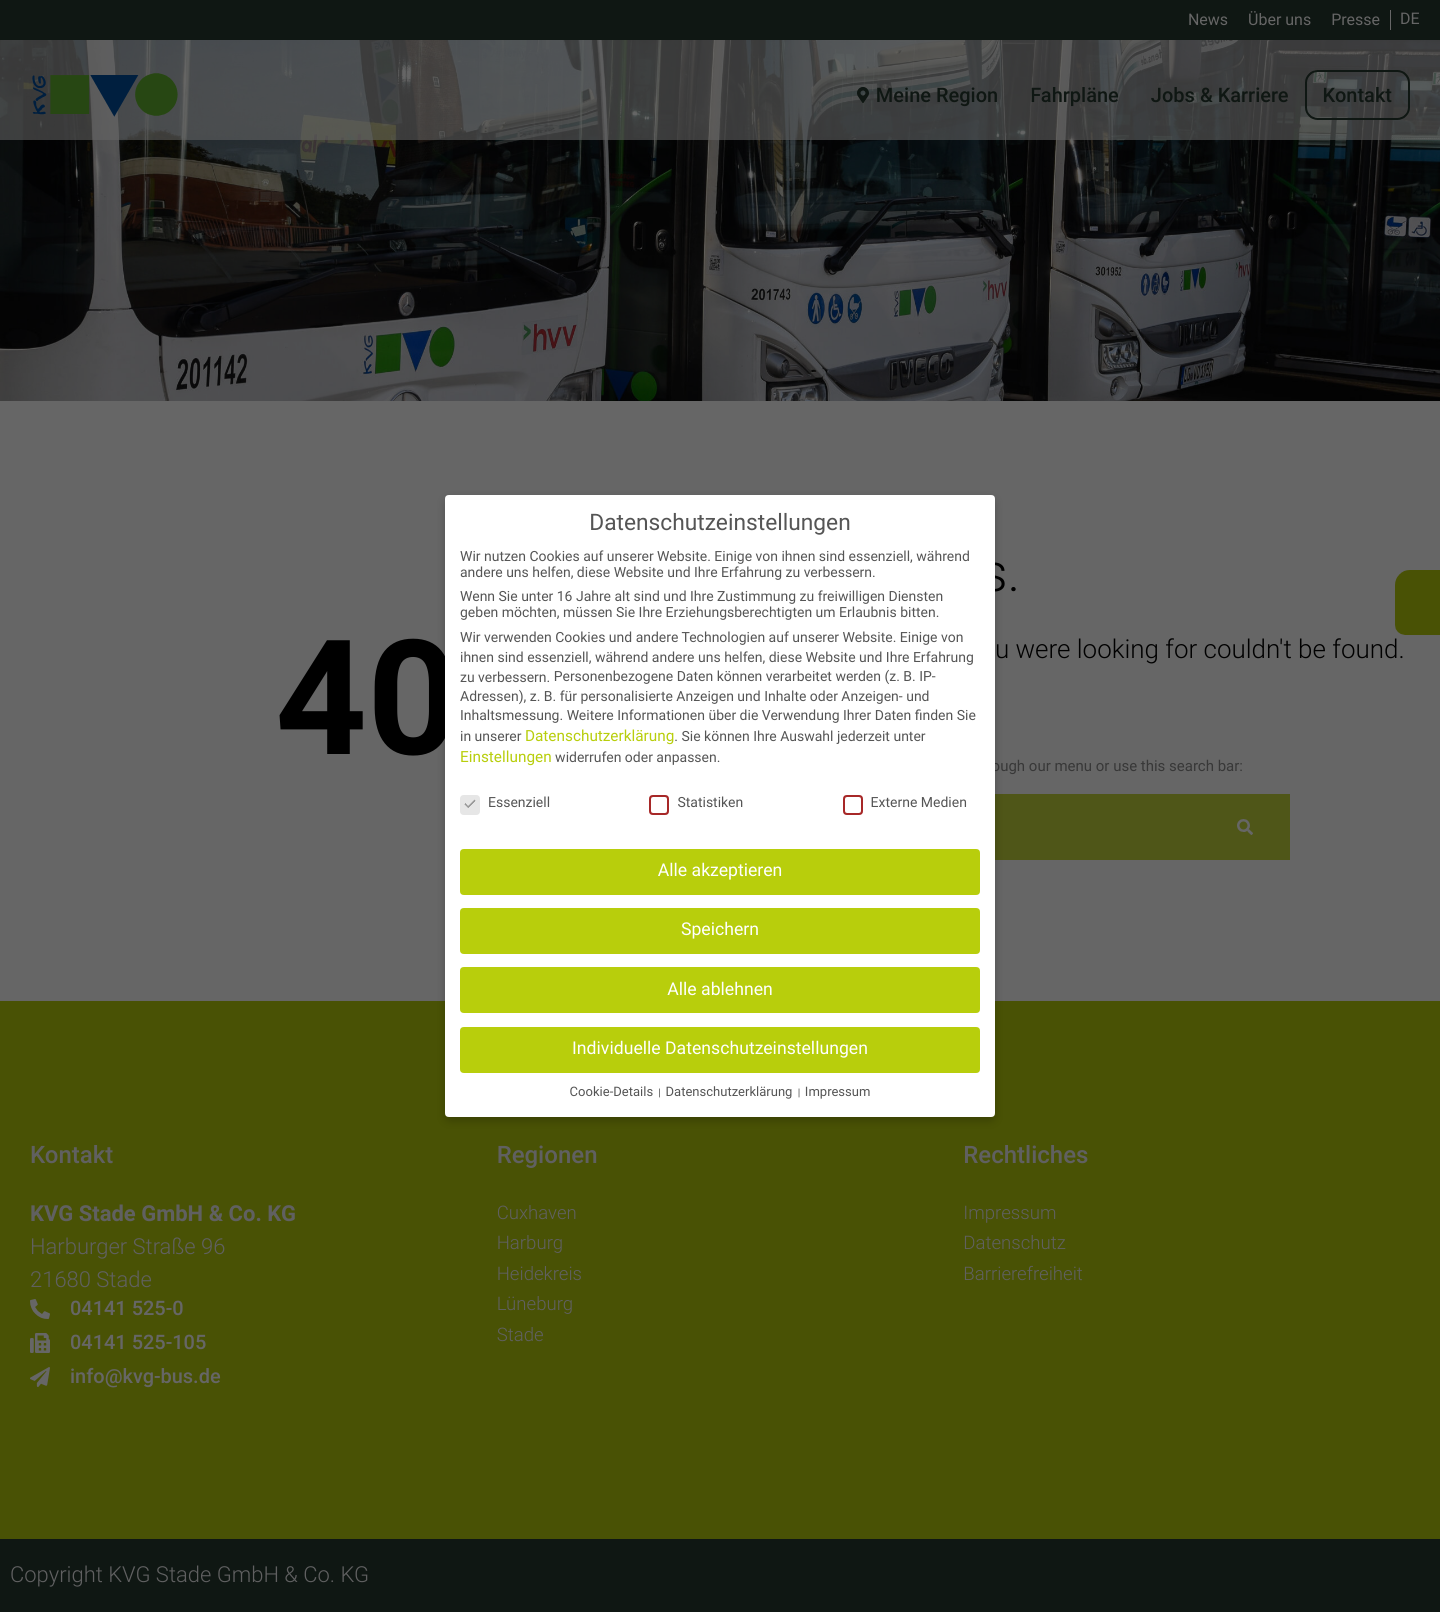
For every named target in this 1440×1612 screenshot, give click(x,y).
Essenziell (505, 802)
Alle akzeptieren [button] (719, 871)
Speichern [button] (719, 930)
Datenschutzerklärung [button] (728, 1090)
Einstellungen (502, 757)
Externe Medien (905, 802)
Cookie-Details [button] (632, 1090)
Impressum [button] (816, 1090)
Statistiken (696, 802)
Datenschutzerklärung (593, 737)
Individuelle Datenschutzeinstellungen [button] (719, 1047)
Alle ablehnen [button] (720, 988)
